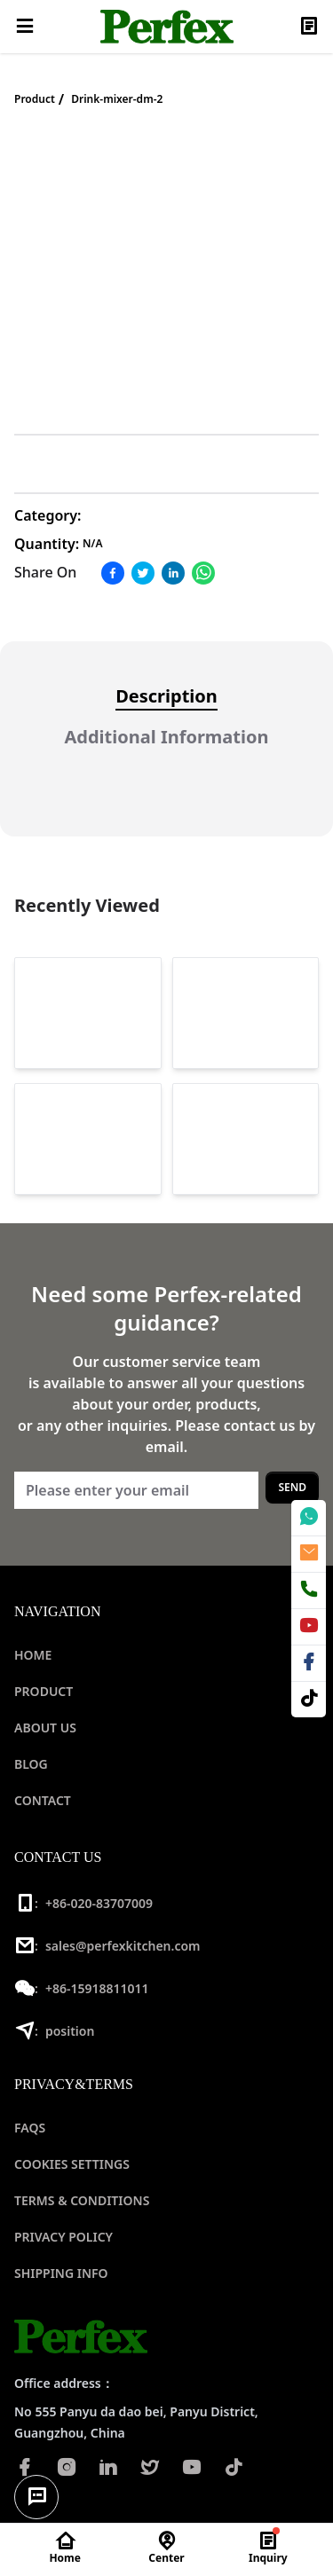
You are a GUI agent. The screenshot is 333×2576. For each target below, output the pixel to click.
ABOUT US (45, 1727)
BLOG (31, 1763)
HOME (33, 1654)
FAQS (29, 2127)
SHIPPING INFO (61, 2273)
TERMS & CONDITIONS (81, 2200)
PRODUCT (43, 1691)
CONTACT (42, 1800)
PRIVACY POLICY (63, 2236)
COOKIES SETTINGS (72, 2164)
